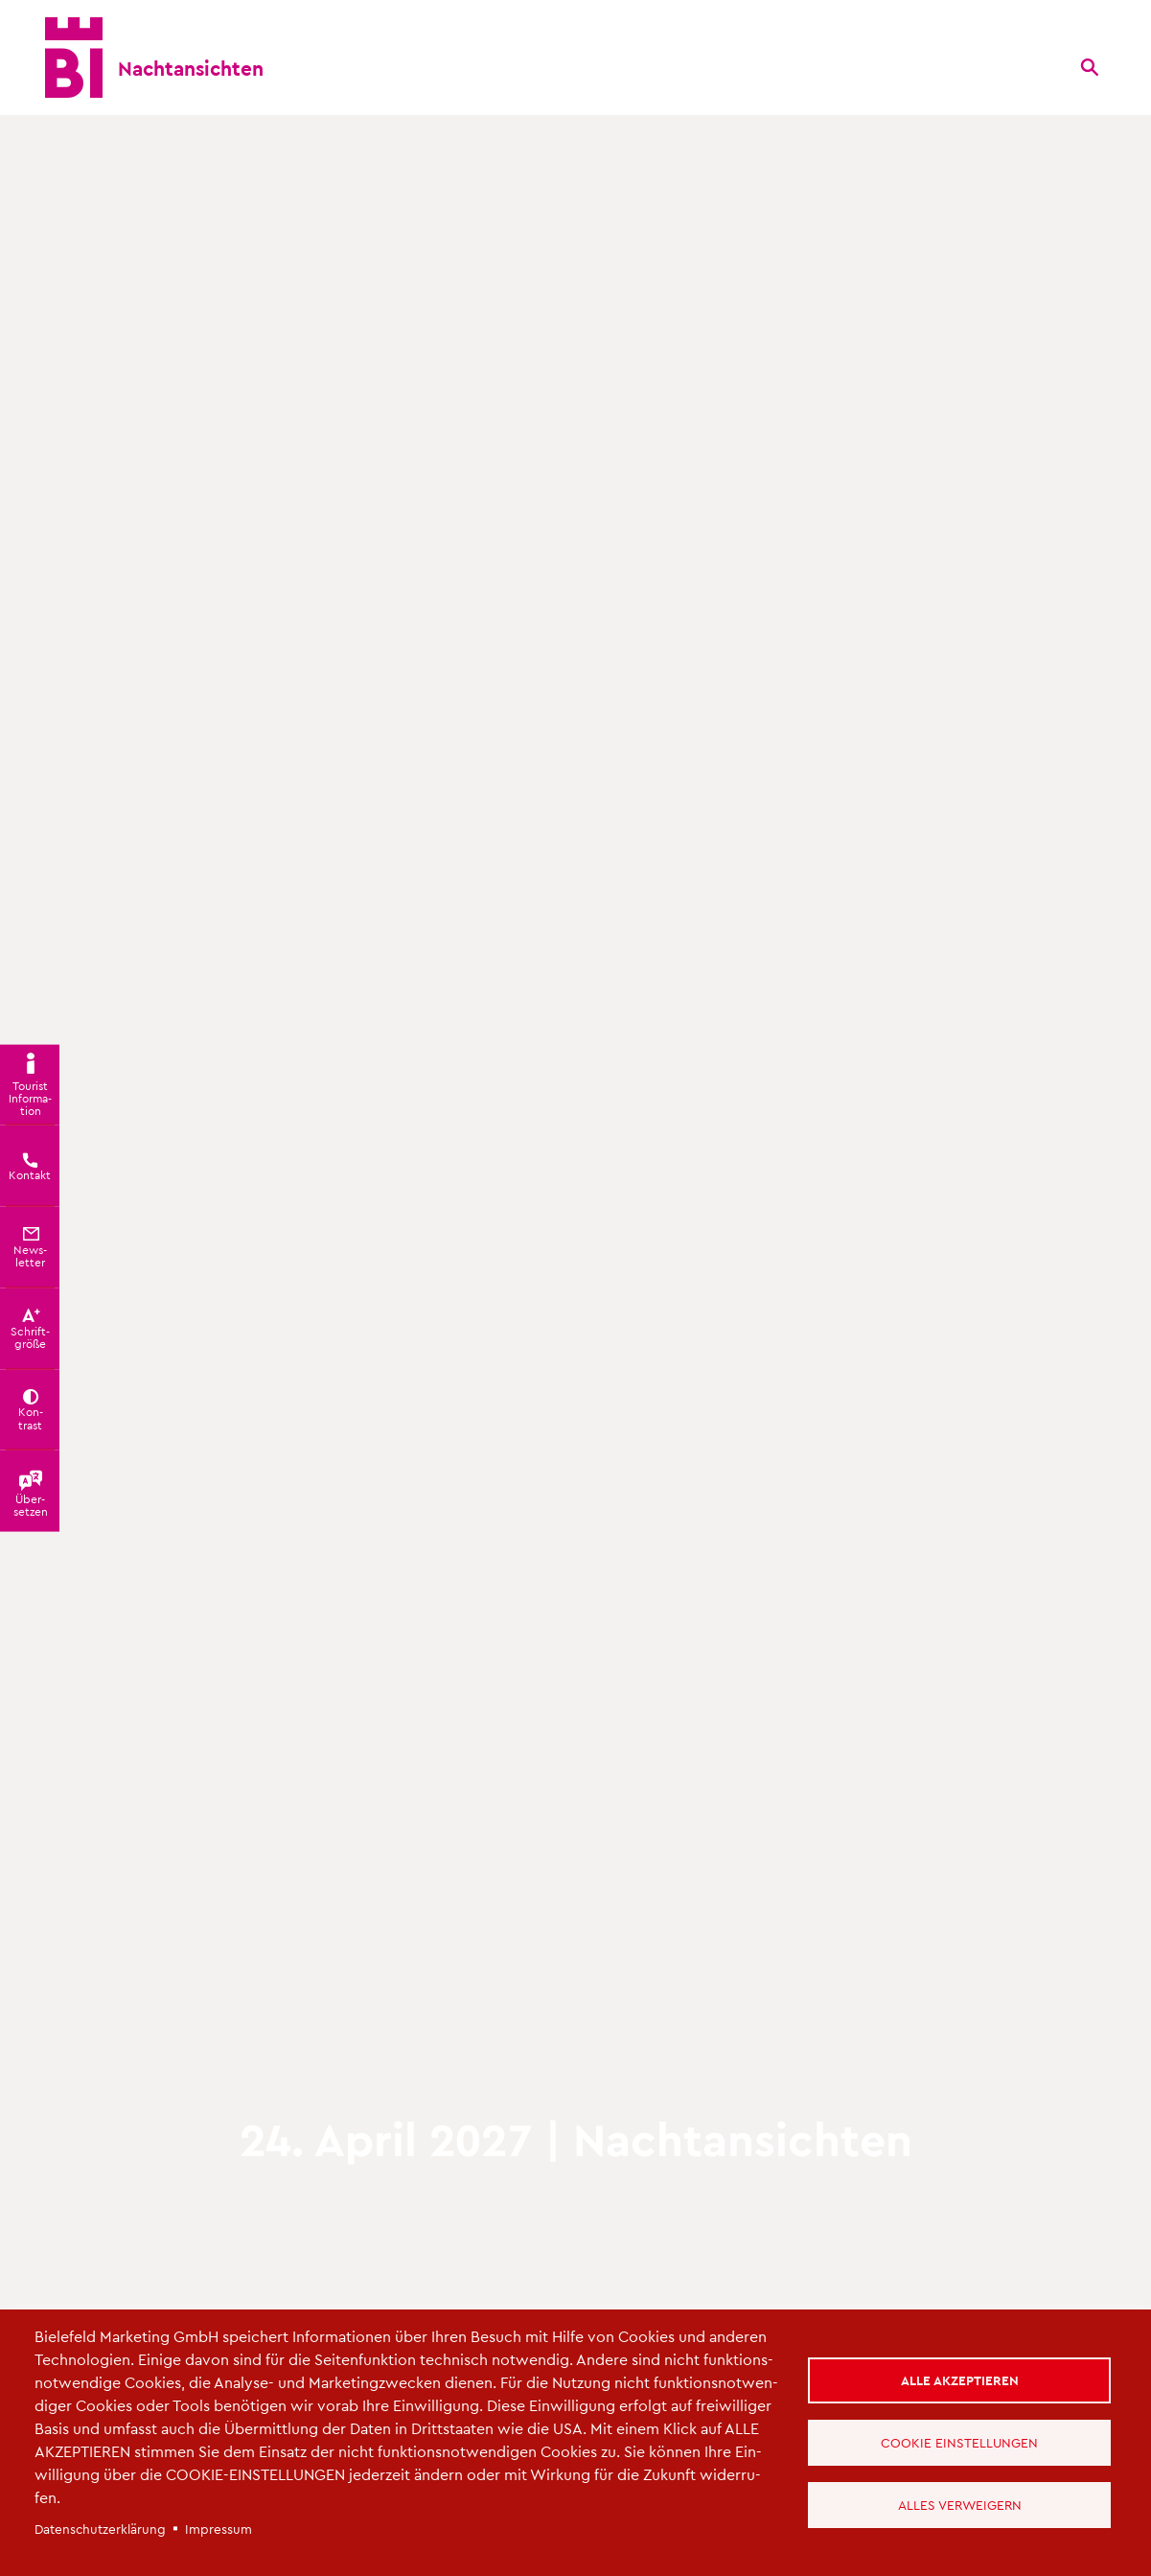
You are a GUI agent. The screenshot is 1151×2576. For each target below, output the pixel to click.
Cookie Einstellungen (959, 2442)
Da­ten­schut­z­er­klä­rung (100, 2528)
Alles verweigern (960, 2504)
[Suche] (1089, 67)
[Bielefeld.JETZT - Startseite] (74, 57)
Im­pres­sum (218, 2528)
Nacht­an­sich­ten (191, 68)
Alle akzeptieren (960, 2380)
